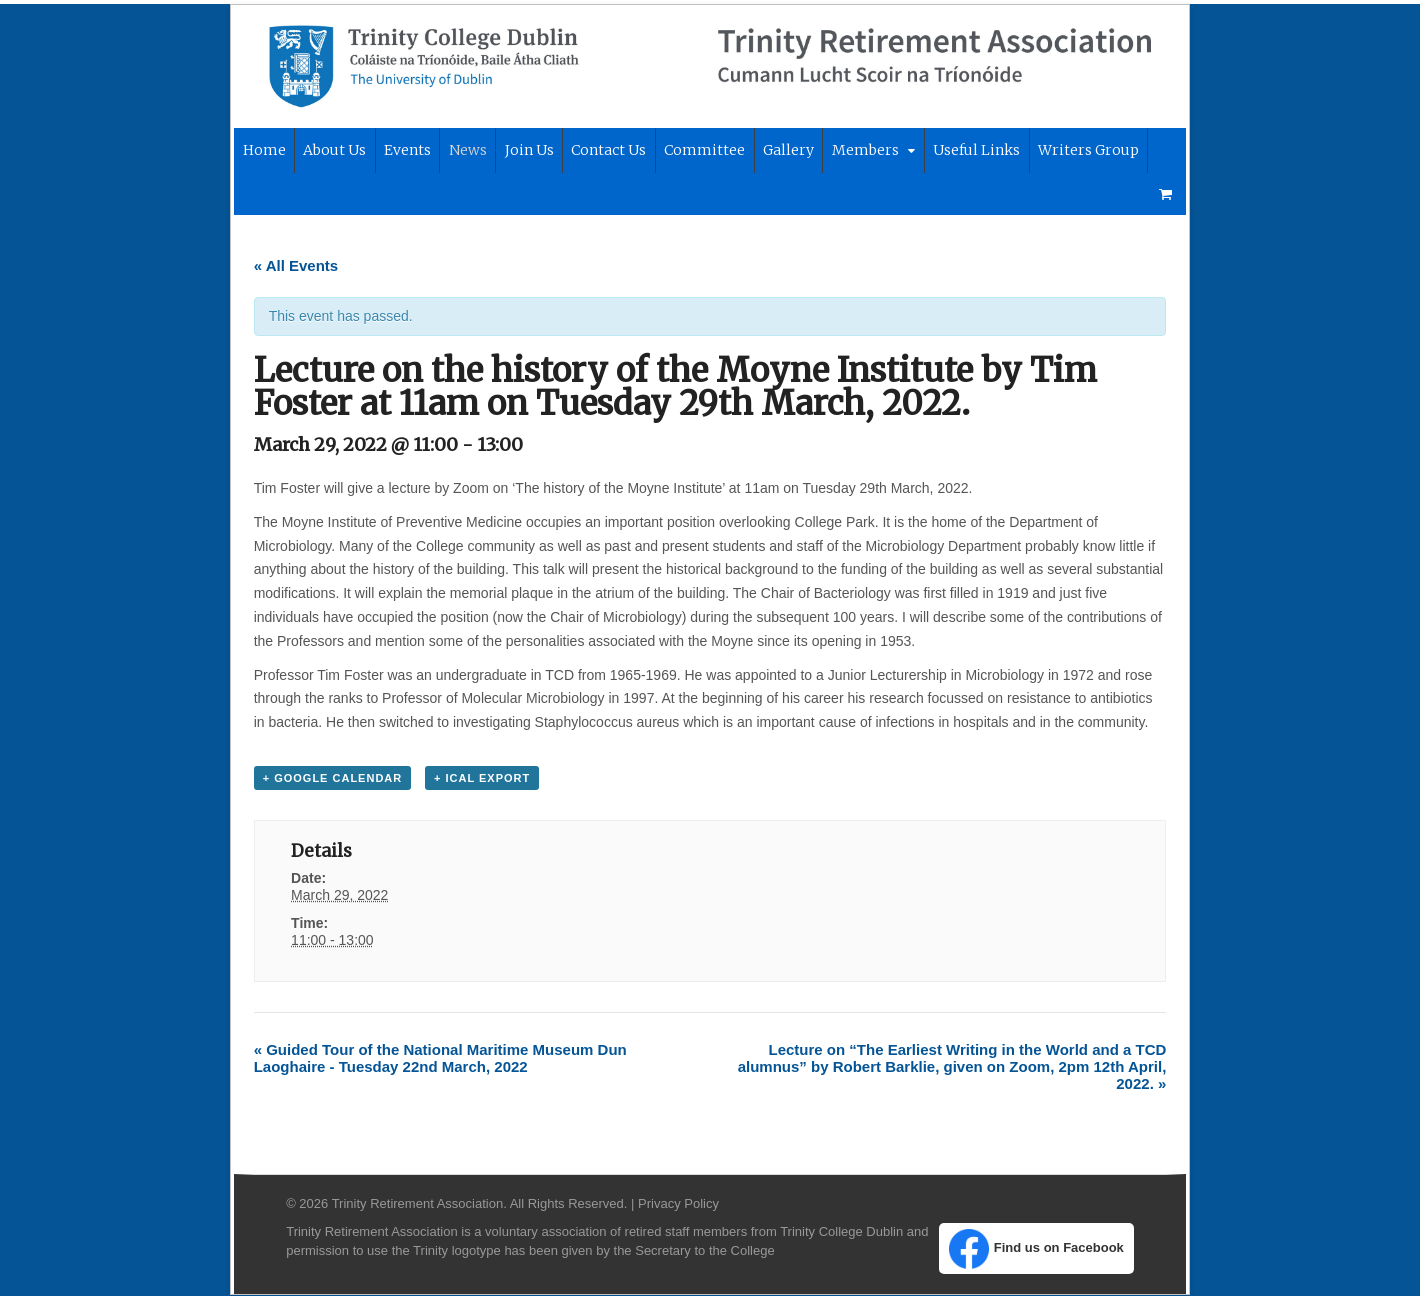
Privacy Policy (675, 1204)
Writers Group (1085, 151)
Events (404, 151)
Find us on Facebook (1038, 1250)
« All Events (293, 265)
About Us (331, 151)
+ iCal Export (479, 778)
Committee (701, 151)
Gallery (785, 151)
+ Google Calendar (330, 778)
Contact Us (605, 151)
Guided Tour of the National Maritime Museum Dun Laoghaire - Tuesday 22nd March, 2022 (437, 1059)
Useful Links (973, 151)
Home (260, 151)
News (465, 151)
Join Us (526, 151)
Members (862, 151)
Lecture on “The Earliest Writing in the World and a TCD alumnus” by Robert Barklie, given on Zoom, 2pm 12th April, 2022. (954, 1067)
